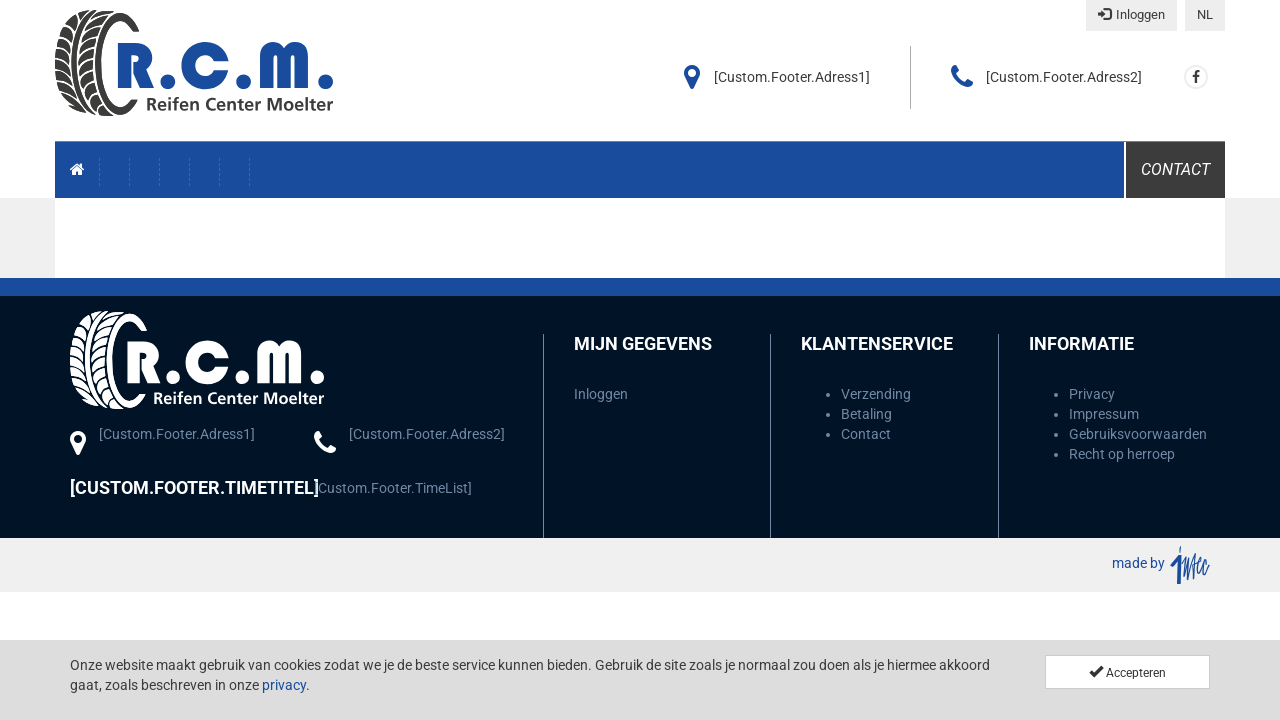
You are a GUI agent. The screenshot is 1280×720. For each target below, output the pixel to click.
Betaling (866, 414)
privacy (284, 685)
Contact (1175, 169)
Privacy (1092, 394)
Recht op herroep (1122, 454)
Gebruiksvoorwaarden (1138, 434)
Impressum (1104, 414)
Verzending (876, 394)
